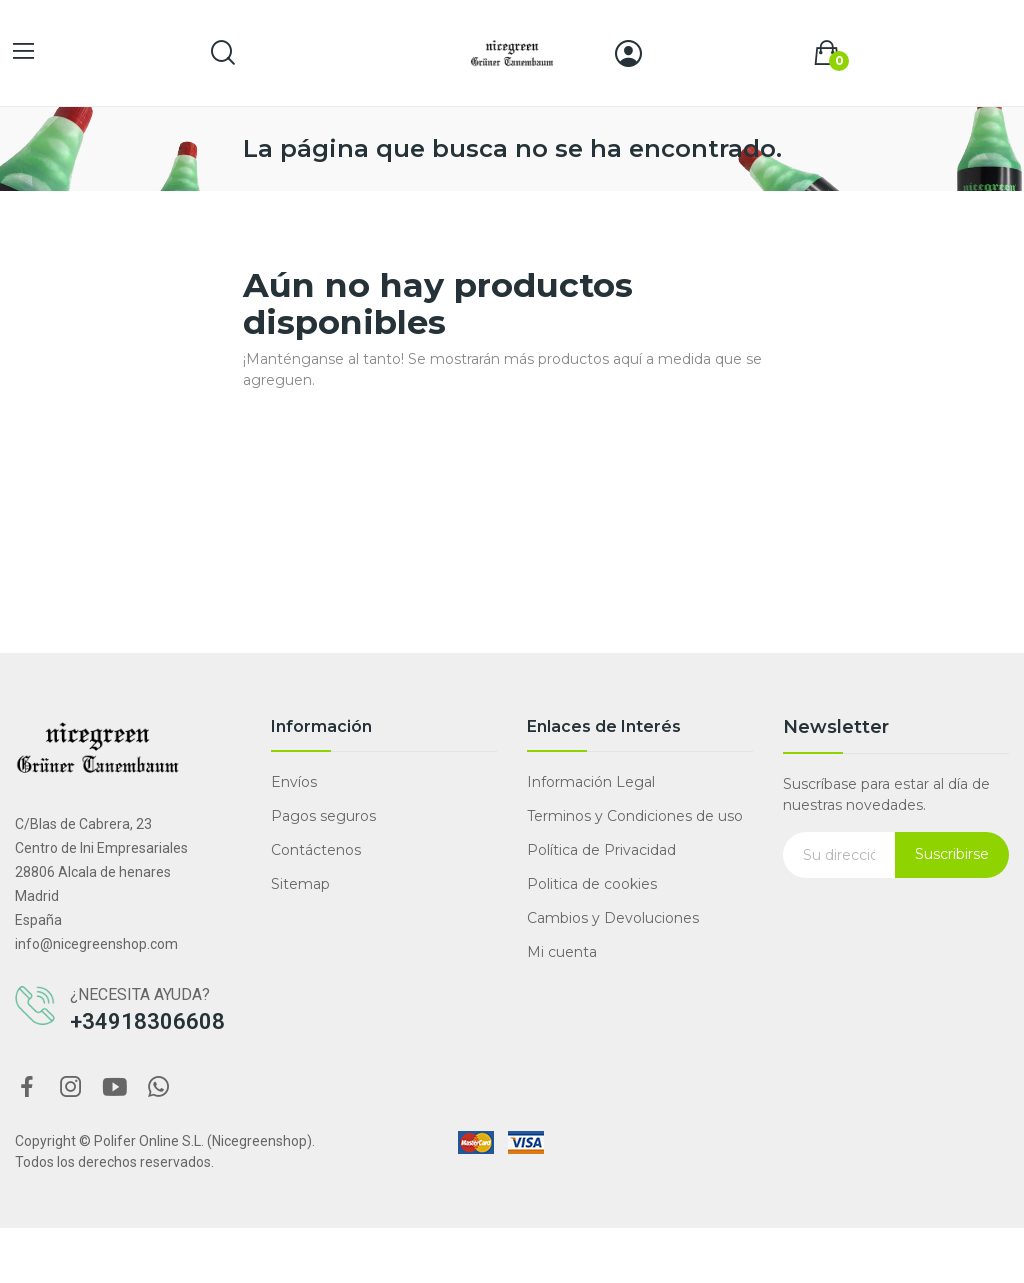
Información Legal (591, 782)
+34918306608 (147, 1021)
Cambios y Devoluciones (613, 918)
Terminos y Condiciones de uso (635, 816)
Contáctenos (316, 850)
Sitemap (300, 884)
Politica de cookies (592, 884)
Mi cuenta (562, 952)
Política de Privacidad (601, 850)
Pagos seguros (323, 816)
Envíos (294, 782)
